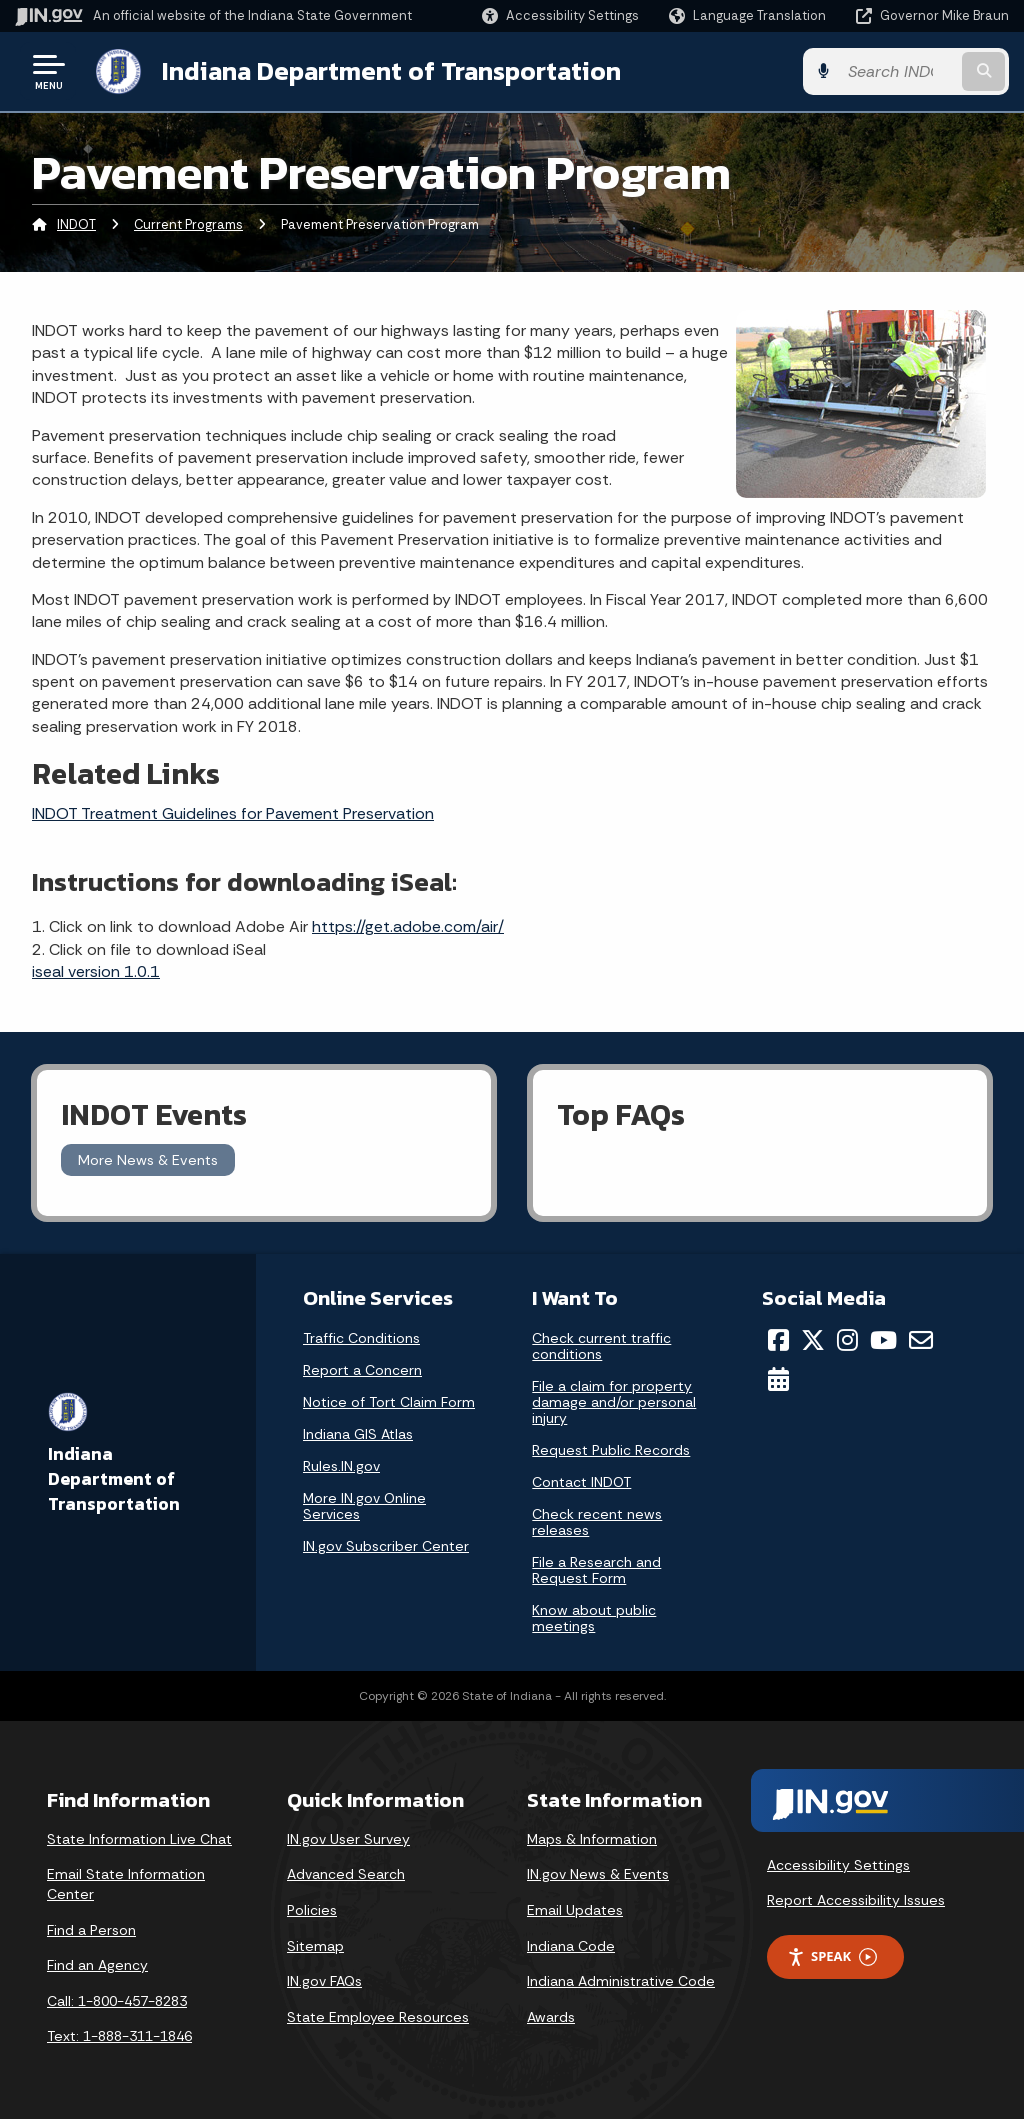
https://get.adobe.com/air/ (408, 926)
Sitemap (315, 1946)
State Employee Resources (378, 2017)
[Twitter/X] (813, 1340)
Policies (312, 1910)
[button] (560, 15)
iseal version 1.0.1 (96, 971)
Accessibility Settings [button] (838, 1865)
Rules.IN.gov (341, 1466)
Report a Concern (362, 1370)
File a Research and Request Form (596, 1570)
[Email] (921, 1340)
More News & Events (148, 1160)
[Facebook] (778, 1340)
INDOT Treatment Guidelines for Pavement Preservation (233, 813)
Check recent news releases (597, 1522)
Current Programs (188, 224)
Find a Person (91, 1930)
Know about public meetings (594, 1618)
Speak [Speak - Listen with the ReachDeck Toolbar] (832, 1956)
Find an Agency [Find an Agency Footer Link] (97, 1965)
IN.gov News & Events (598, 1874)
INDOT (76, 224)
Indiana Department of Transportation (391, 71)
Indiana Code (571, 1946)
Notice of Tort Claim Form (389, 1402)
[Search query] (898, 71)
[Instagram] (847, 1340)
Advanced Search (346, 1874)
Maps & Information (592, 1839)
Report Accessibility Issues (856, 1900)
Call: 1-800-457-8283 (117, 2001)
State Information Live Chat (139, 1839)
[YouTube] (883, 1340)
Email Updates (575, 1910)
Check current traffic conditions (601, 1346)
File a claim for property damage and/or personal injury (614, 1402)
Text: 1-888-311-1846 (119, 2036)
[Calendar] (778, 1379)
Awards (551, 2017)
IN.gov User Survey (348, 1839)
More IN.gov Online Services (364, 1506)
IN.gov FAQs (324, 1981)
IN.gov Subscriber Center (386, 1546)
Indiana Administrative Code (621, 1981)
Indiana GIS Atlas (358, 1434)
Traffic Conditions (361, 1338)
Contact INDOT (581, 1482)
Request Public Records (611, 1450)
